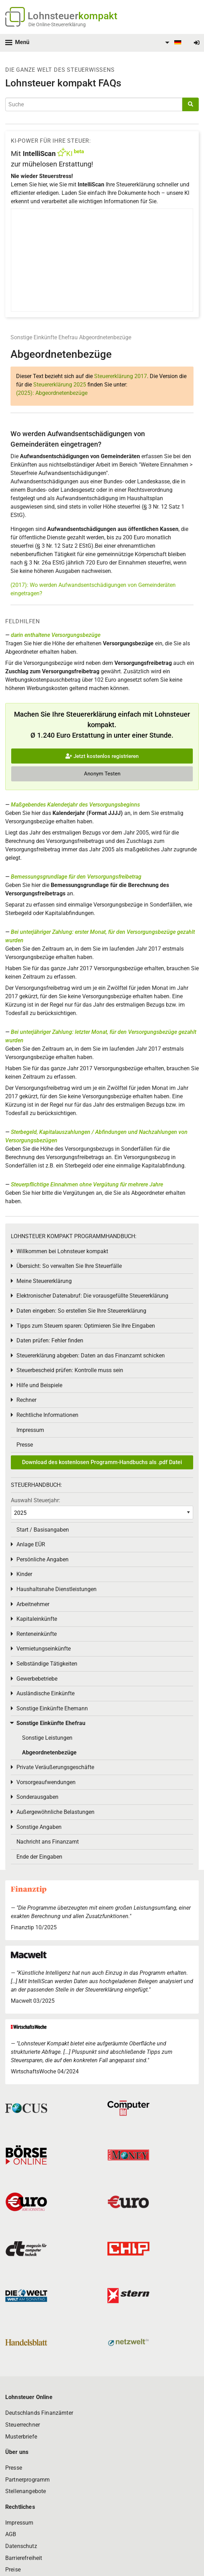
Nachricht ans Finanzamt (47, 1841)
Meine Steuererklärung (44, 1281)
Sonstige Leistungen (47, 1737)
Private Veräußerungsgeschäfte (55, 1767)
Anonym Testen (102, 774)
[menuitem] (172, 43)
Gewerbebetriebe (36, 1678)
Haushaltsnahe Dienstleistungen (56, 1589)
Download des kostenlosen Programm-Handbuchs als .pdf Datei (102, 1462)
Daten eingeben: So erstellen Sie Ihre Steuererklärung (81, 1310)
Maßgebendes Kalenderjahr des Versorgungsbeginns (75, 804)
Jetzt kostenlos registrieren (102, 756)
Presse (24, 1444)
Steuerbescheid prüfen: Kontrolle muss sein (69, 1370)
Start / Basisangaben (42, 1529)
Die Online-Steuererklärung (57, 24)
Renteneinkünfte (36, 1634)
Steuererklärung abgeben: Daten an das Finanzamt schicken (90, 1355)
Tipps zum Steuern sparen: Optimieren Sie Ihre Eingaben (85, 1325)
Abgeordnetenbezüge (105, 337)
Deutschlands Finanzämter (39, 2413)
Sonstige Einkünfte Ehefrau (44, 337)
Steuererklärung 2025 (59, 384)
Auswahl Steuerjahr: (35, 1500)
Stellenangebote (25, 2491)
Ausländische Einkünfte (45, 1693)
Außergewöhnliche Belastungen (55, 1812)
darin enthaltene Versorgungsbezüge (55, 635)
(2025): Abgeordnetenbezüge (51, 393)
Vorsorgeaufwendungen (46, 1782)
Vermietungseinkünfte (43, 1648)
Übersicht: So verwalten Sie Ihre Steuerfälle (69, 1266)
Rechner (26, 1400)
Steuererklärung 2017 (120, 376)
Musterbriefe (21, 2436)
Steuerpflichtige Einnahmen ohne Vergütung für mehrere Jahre (87, 1184)
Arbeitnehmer (32, 1604)
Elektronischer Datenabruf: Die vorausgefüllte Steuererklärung (92, 1295)
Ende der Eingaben (39, 1856)
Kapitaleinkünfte (36, 1619)
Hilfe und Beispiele (39, 1385)
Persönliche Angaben (42, 1559)
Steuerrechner (22, 2424)
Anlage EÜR (30, 1544)
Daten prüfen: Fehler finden (49, 1340)
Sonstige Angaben (39, 1827)
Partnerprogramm (27, 2479)
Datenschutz (21, 2546)
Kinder (24, 1574)
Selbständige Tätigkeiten (46, 1663)
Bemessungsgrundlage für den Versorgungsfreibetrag (76, 876)
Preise (13, 2569)
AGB (10, 2534)
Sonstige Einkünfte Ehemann (52, 1708)
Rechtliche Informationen (47, 1415)
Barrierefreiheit (23, 2558)
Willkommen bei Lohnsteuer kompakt (62, 1251)
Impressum (30, 1430)
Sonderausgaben (37, 1797)
